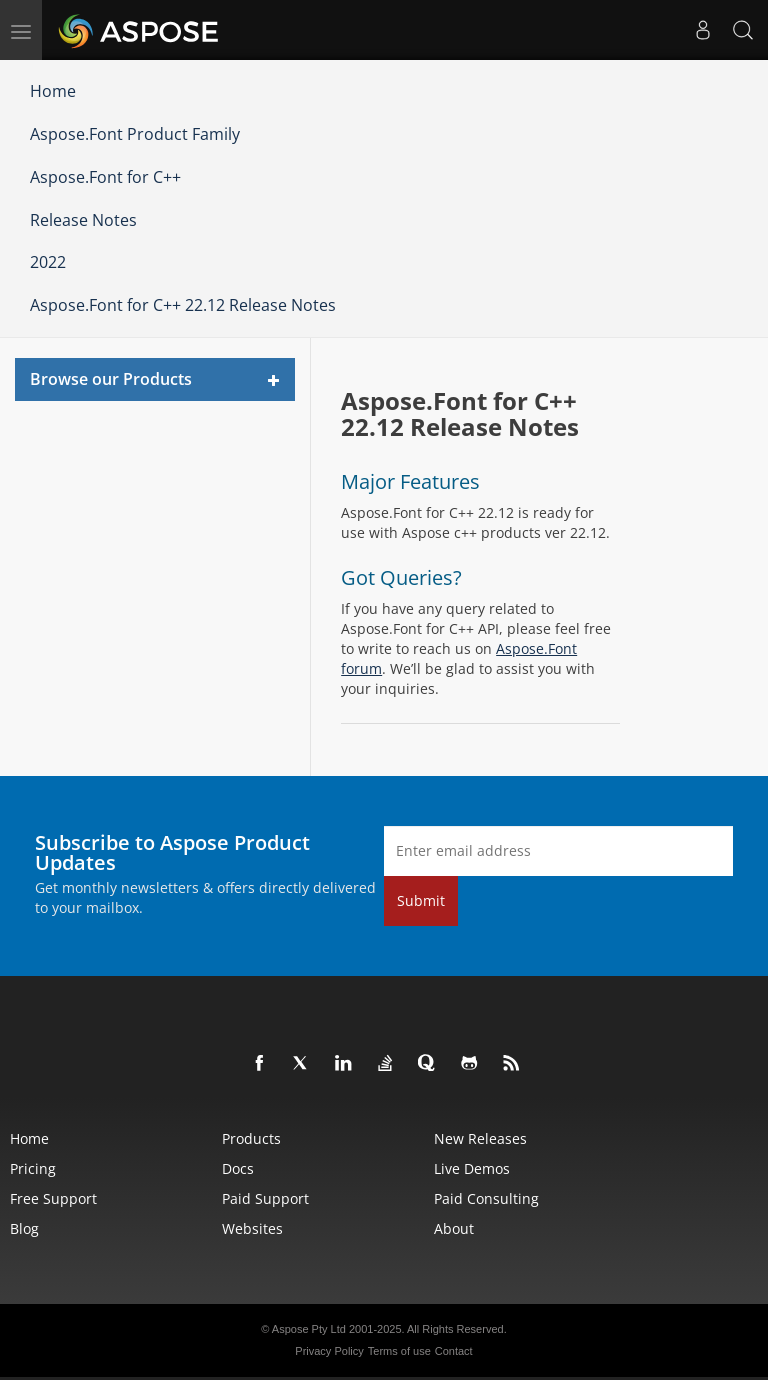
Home (53, 91)
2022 (48, 262)
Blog (24, 1228)
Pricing (33, 1168)
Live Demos (472, 1168)
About (454, 1228)
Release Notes (83, 220)
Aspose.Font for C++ (105, 177)
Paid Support (265, 1198)
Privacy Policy (329, 1351)
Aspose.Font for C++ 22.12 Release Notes (183, 305)
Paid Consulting (486, 1198)
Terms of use (399, 1351)
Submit (421, 900)
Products (251, 1138)
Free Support (53, 1198)
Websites (252, 1228)
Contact (454, 1351)
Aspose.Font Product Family (135, 134)
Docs (238, 1168)
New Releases (480, 1138)
